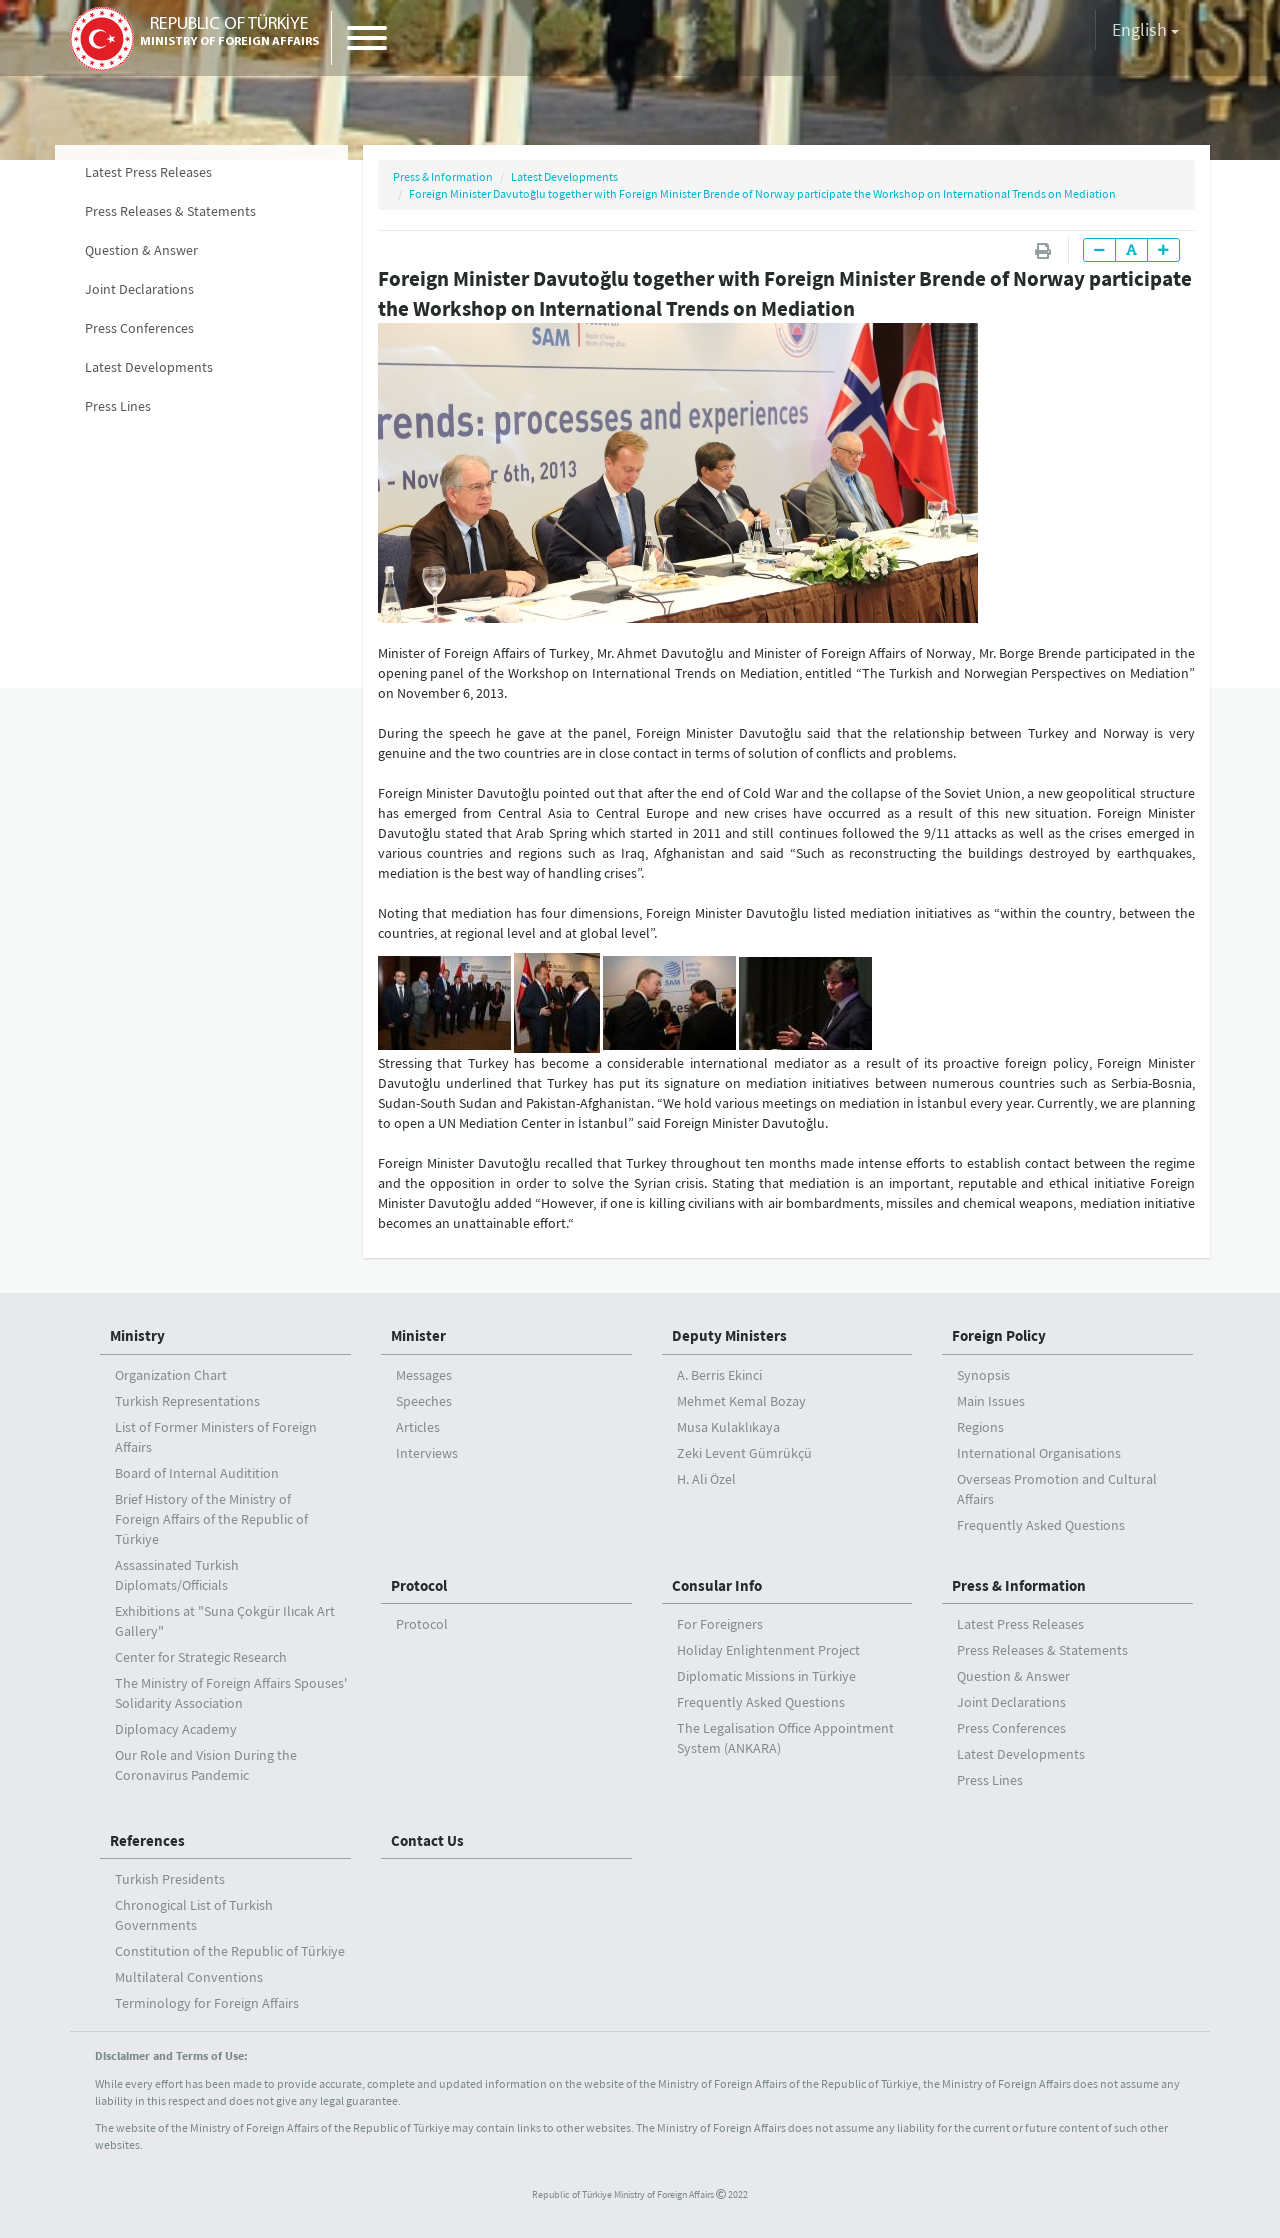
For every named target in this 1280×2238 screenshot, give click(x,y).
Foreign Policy (999, 1335)
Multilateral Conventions (189, 1977)
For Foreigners (720, 1624)
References (147, 1840)
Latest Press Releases (148, 172)
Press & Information (443, 176)
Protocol (419, 1585)
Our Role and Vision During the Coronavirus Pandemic (206, 1765)
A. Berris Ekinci (719, 1375)
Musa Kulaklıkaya (728, 1427)
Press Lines (118, 406)
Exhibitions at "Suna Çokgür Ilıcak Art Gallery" (225, 1621)
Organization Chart (171, 1375)
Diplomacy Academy (176, 1729)
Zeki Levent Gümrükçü (744, 1453)
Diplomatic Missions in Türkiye (766, 1676)
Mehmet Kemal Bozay (741, 1401)
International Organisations (1039, 1453)
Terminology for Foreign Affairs (207, 2003)
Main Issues (991, 1401)
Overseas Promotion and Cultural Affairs (1057, 1489)
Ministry (137, 1335)
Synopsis (983, 1375)
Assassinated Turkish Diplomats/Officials (177, 1575)
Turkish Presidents (170, 1879)
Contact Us (427, 1840)
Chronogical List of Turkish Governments (194, 1915)
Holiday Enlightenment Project (768, 1650)
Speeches (424, 1401)
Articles (418, 1427)
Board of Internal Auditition (197, 1473)
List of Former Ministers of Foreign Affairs (216, 1437)
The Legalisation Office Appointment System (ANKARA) (785, 1738)
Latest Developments (149, 367)
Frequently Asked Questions (1041, 1525)
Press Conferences (139, 328)
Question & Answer (141, 250)
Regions (980, 1427)
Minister (418, 1335)
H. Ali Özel (706, 1479)
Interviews (427, 1453)
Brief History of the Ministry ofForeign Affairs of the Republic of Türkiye (211, 1519)
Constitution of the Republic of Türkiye (230, 1951)
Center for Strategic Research (201, 1657)
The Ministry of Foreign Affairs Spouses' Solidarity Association (231, 1693)
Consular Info (717, 1585)
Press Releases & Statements (170, 211)
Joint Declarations (139, 289)
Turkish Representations (187, 1401)
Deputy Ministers (729, 1335)
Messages (424, 1375)
